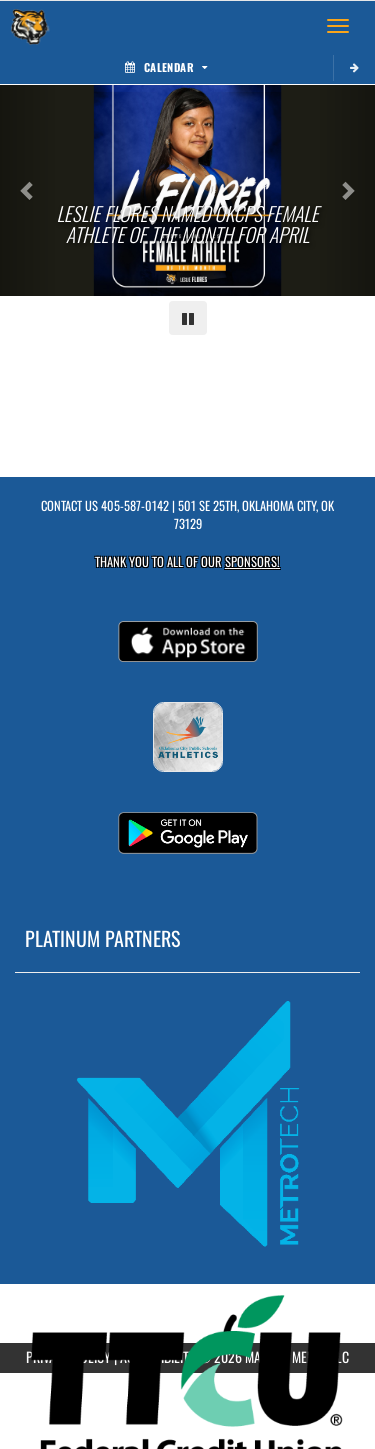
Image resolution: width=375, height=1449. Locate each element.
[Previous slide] (28, 190)
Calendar (166, 67)
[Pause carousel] (188, 318)
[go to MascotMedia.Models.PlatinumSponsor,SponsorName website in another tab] (187, 1122)
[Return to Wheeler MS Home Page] (30, 26)
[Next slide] (347, 190)
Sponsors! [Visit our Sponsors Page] (252, 561)
